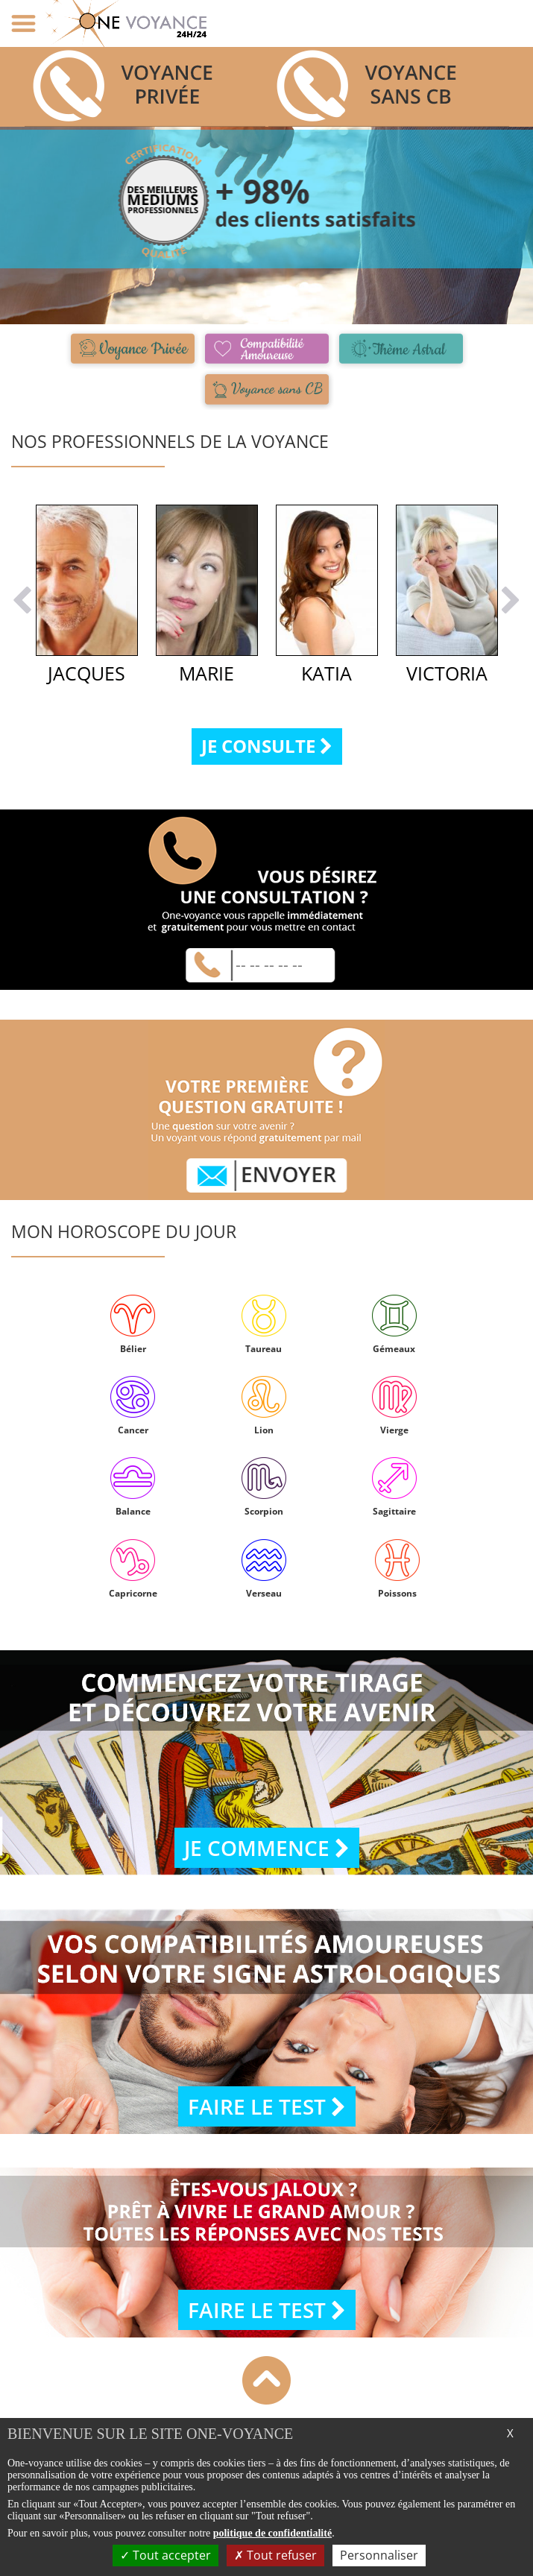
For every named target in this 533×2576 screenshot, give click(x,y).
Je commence (267, 1848)
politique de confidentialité (272, 2533)
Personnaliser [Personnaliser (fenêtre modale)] (379, 2555)
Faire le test (267, 2106)
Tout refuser (275, 2555)
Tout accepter (165, 2555)
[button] (22, 635)
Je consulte (266, 745)
